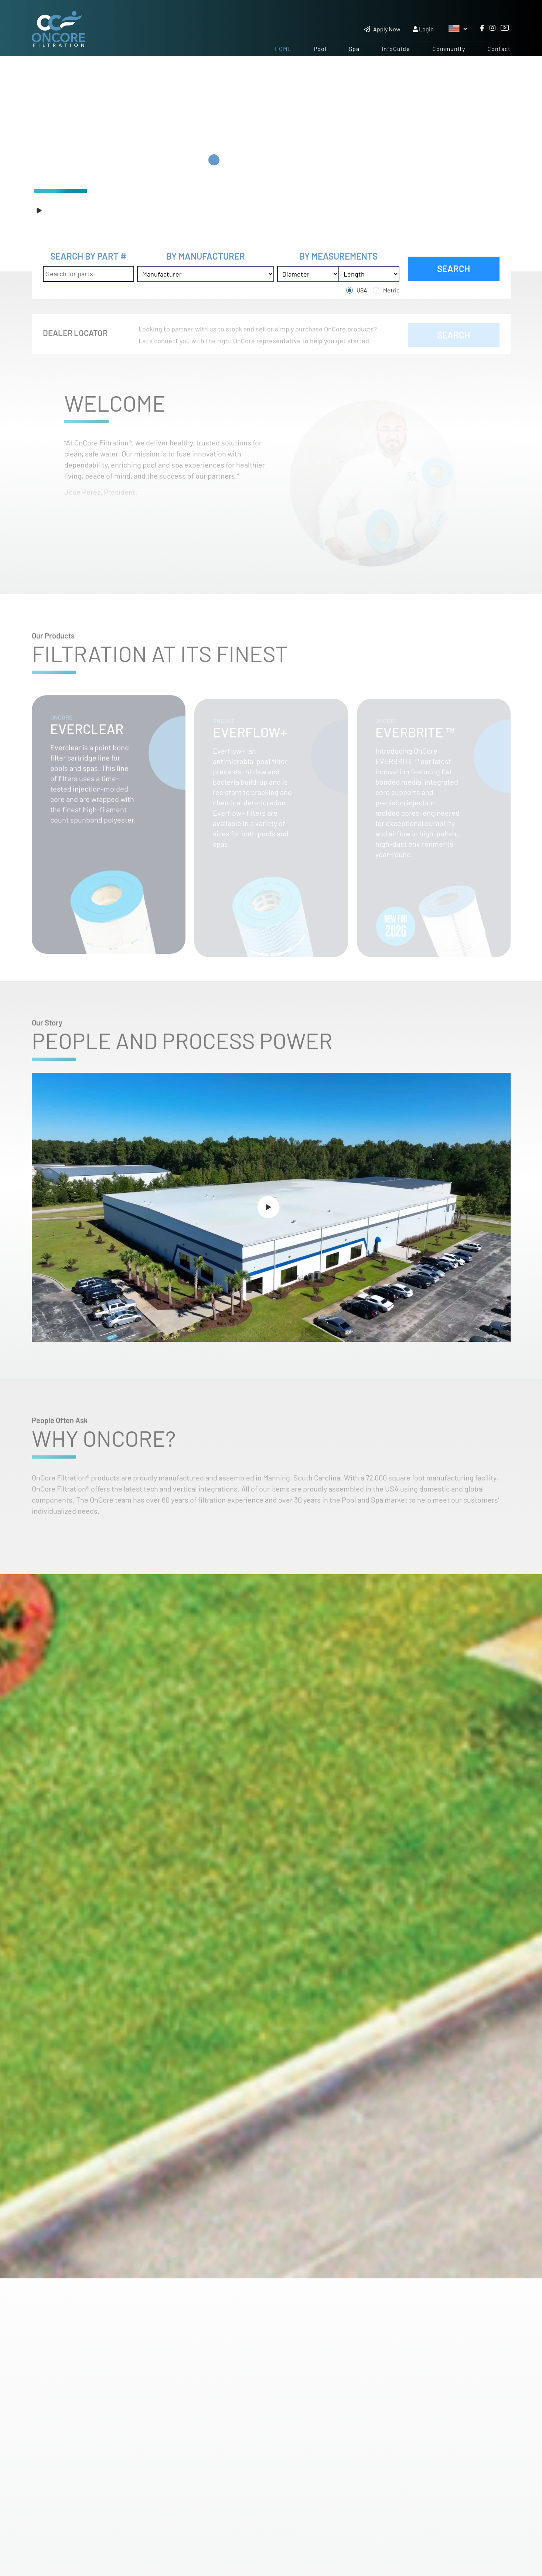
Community (448, 48)
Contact (499, 48)
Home (283, 48)
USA (362, 290)
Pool (320, 48)
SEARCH (453, 268)
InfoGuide (396, 48)
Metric (391, 290)
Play (52, 210)
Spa (354, 48)
